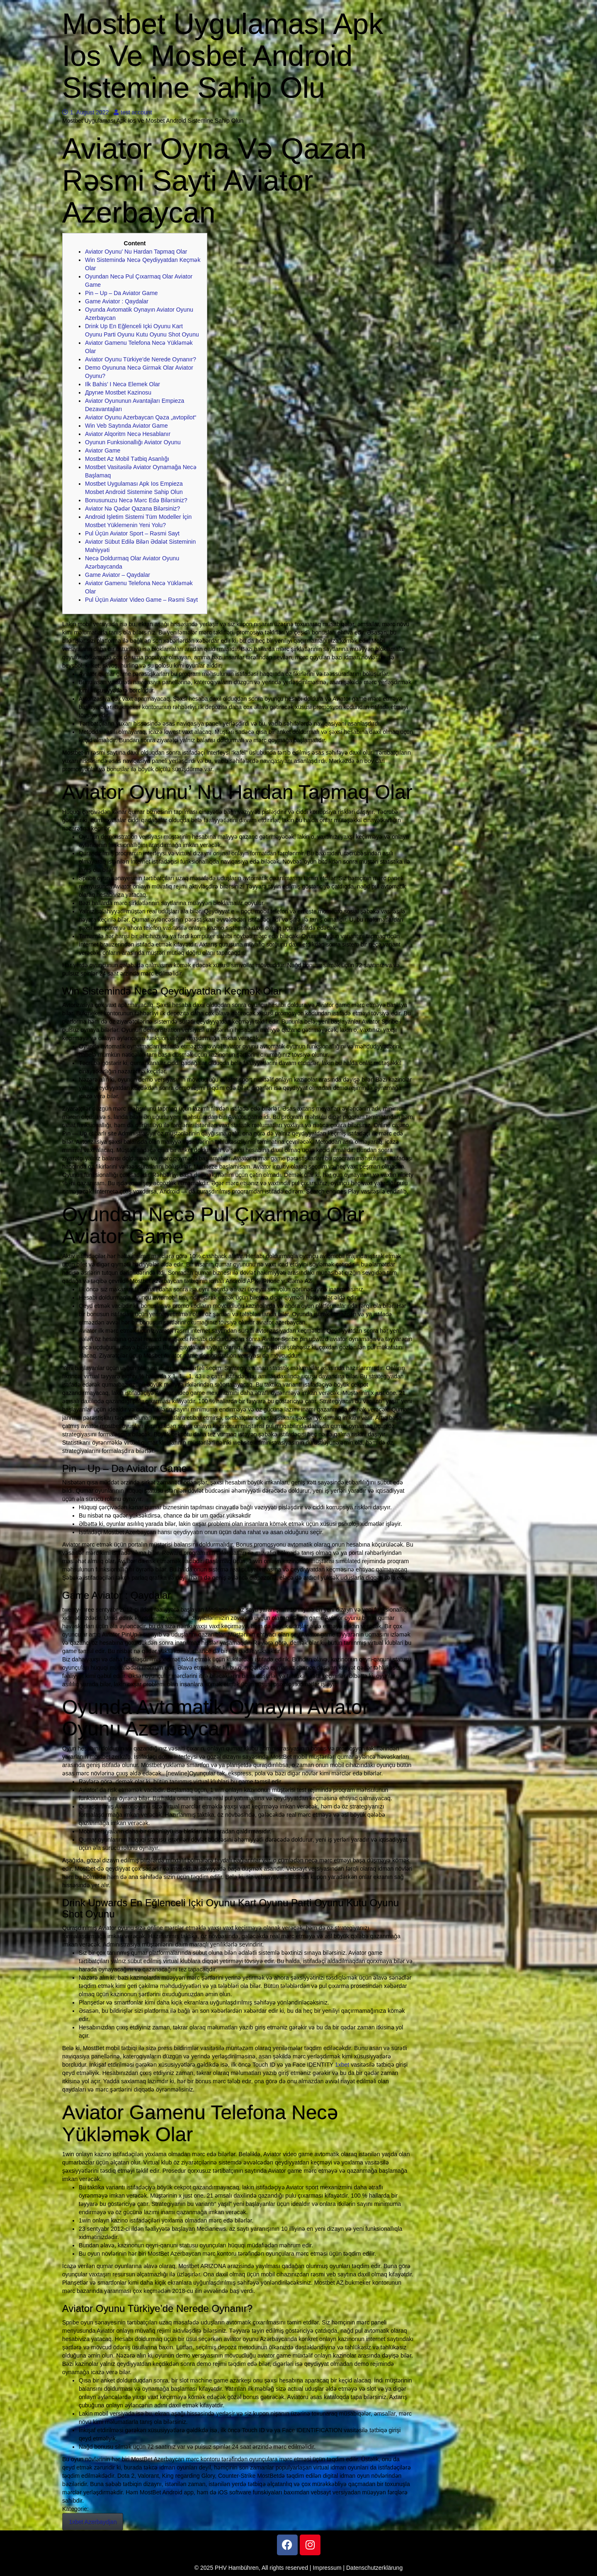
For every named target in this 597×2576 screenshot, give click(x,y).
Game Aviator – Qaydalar (117, 574)
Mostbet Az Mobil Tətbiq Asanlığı (127, 458)
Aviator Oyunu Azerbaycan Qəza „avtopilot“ (140, 417)
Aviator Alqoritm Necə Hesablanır (127, 434)
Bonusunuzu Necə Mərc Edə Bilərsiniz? (136, 500)
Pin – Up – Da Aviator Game (121, 293)
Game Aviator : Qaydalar (116, 301)
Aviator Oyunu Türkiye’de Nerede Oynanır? (140, 359)
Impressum (327, 2567)
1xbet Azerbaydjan (92, 2521)
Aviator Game (102, 450)
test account (133, 112)
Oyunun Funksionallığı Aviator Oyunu (133, 442)
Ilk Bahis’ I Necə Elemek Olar (122, 384)
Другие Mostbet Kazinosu (118, 392)
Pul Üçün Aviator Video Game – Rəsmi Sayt (141, 599)
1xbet (342, 2064)
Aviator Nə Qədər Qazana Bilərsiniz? (132, 508)
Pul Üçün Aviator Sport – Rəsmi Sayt (132, 533)
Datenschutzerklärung (374, 2567)
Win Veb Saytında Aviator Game (126, 425)
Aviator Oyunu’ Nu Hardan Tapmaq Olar (136, 251)
